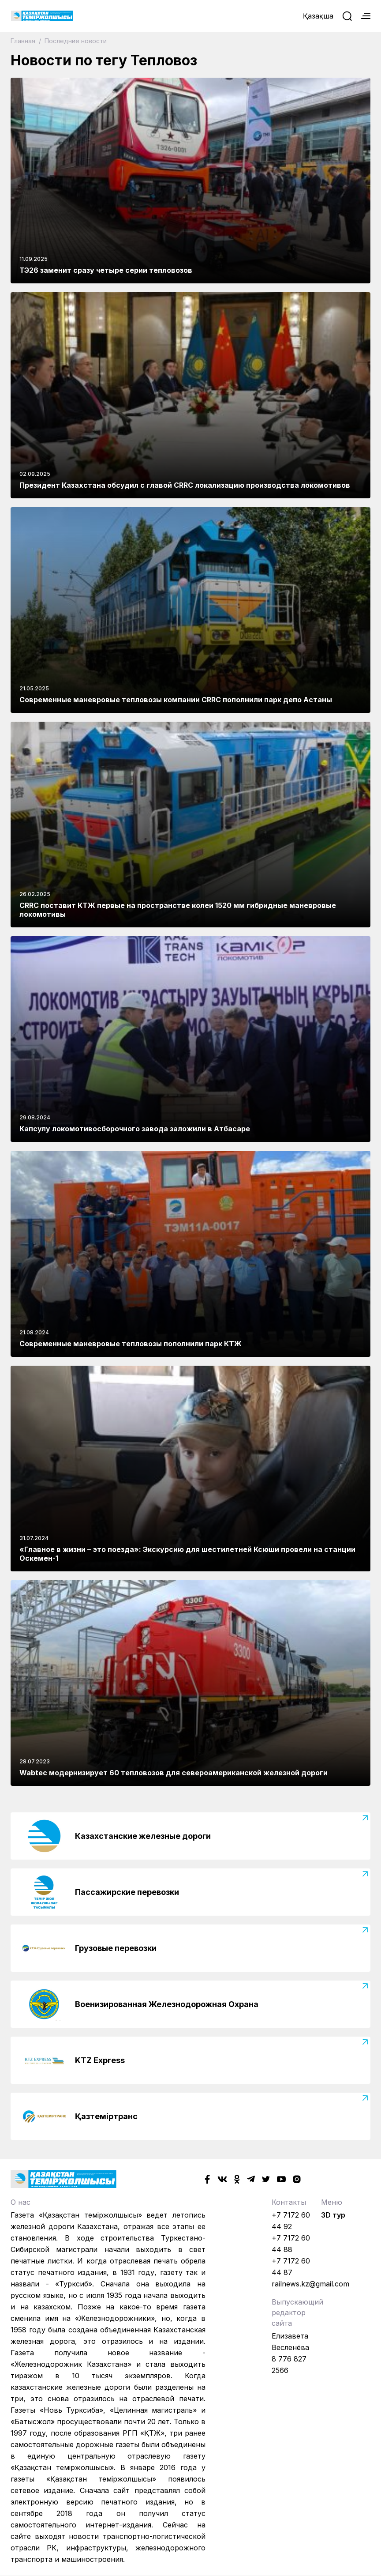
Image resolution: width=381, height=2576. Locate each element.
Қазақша (318, 15)
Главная (24, 41)
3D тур (333, 2215)
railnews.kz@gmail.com (310, 2283)
